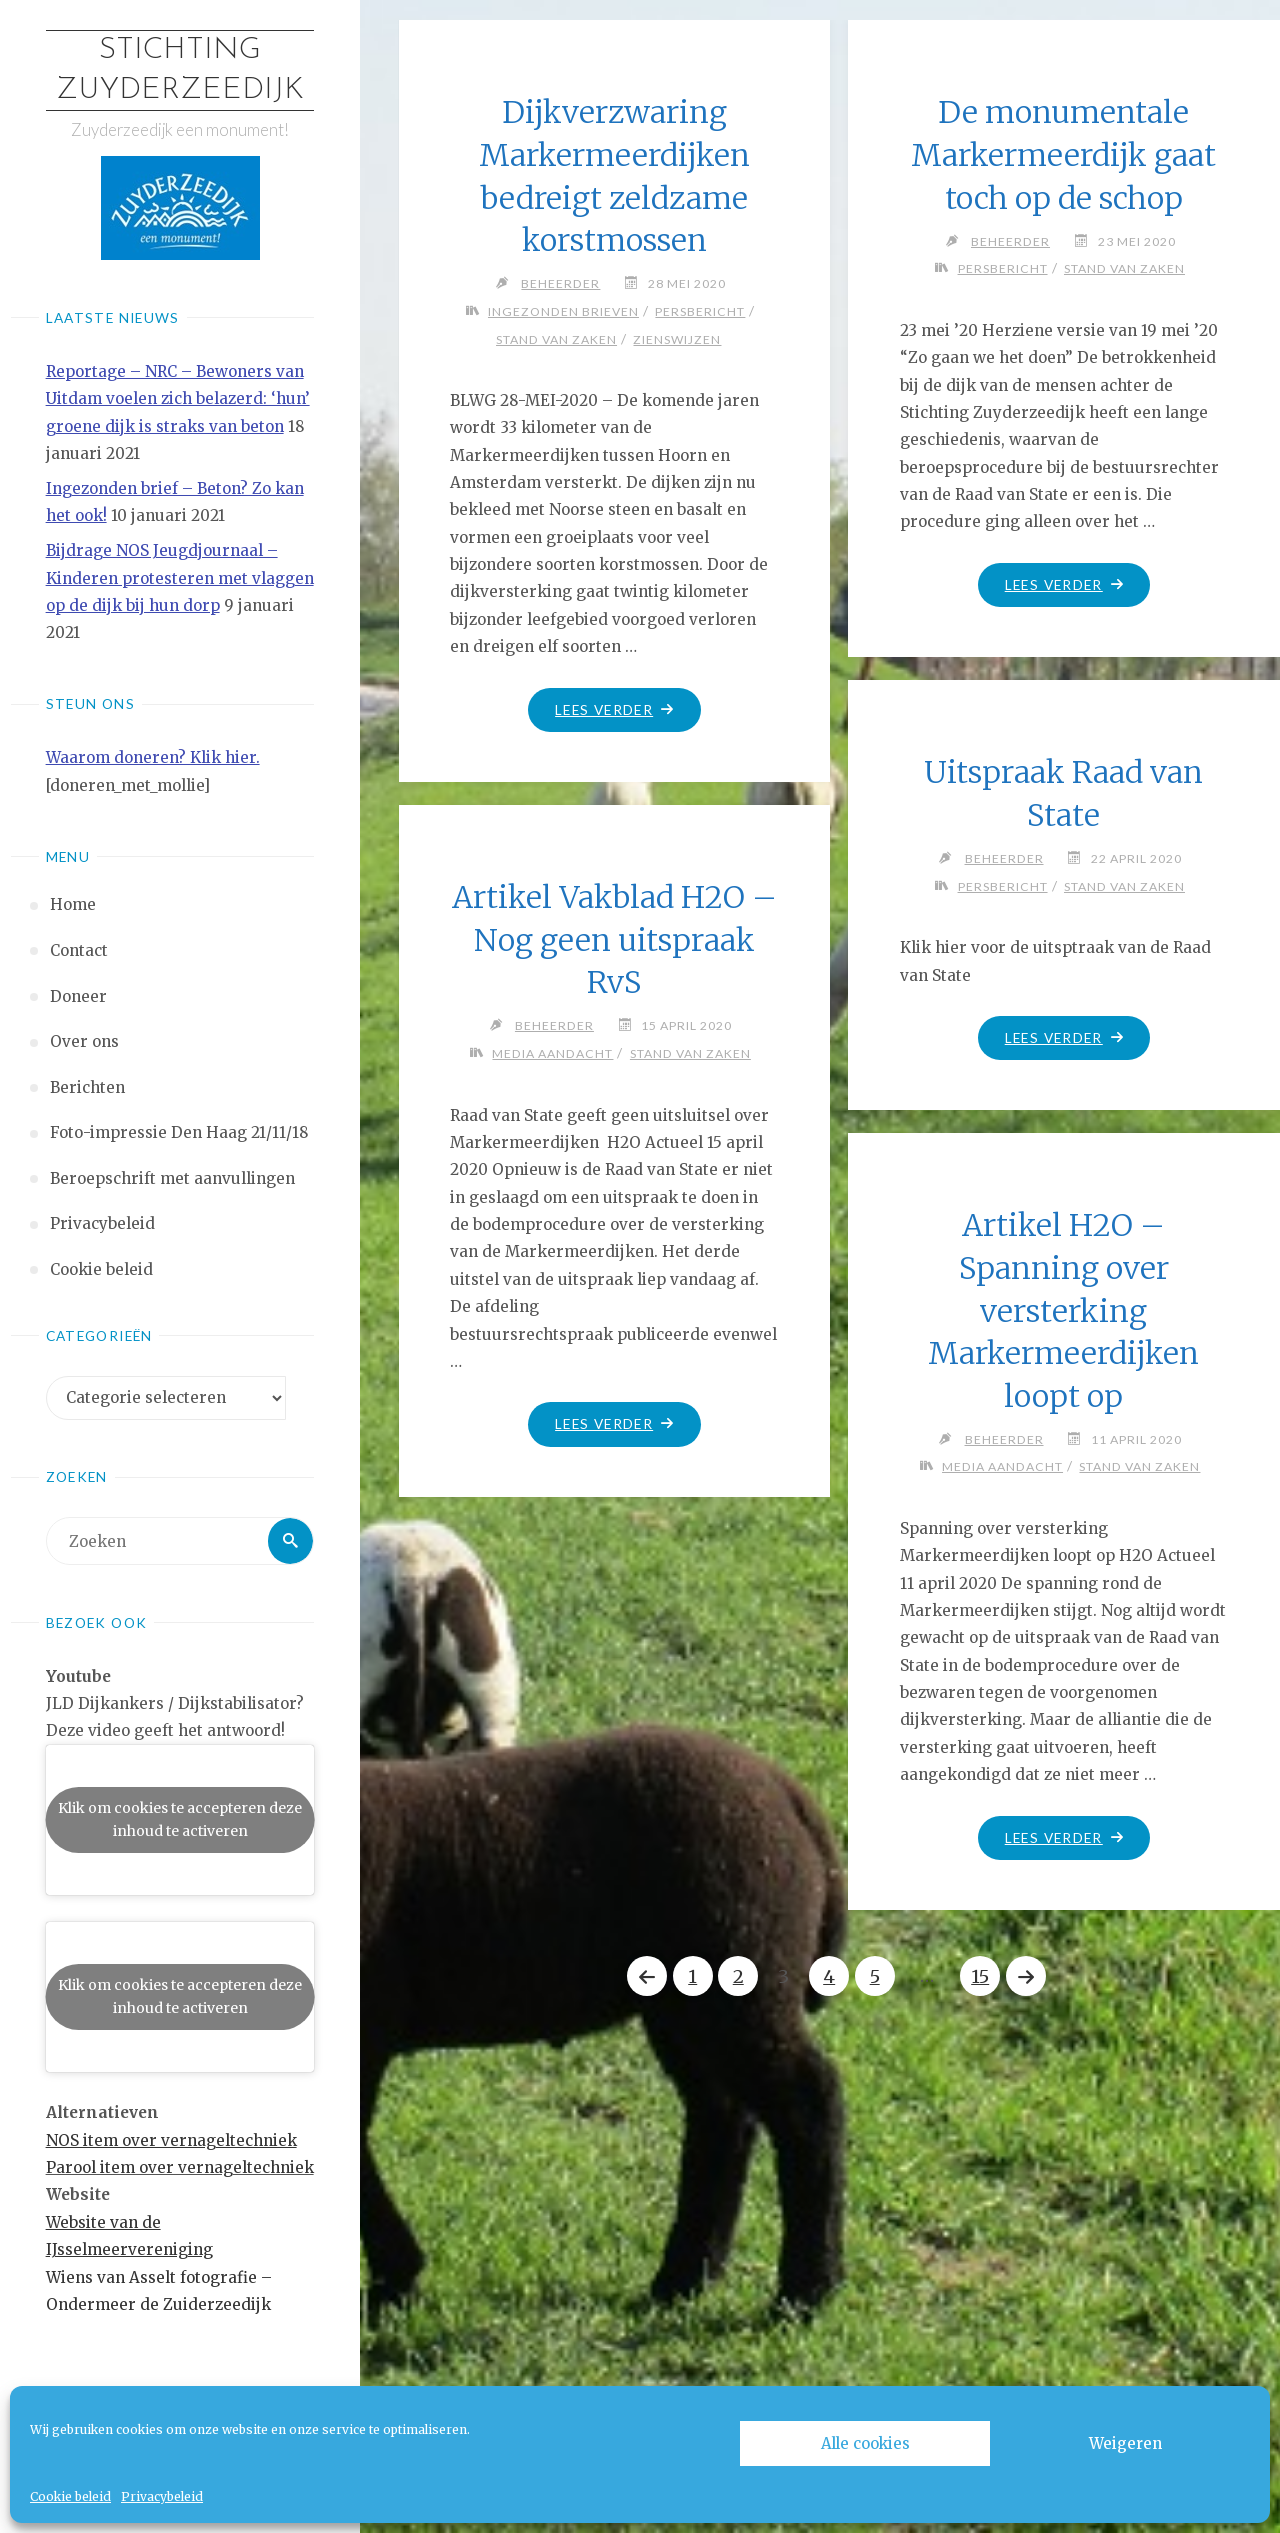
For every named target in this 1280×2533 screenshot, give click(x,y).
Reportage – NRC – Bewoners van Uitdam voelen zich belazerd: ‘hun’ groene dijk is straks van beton (178, 399)
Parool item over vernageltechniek (180, 2167)
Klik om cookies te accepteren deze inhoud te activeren (180, 1819)
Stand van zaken (556, 339)
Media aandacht (552, 1053)
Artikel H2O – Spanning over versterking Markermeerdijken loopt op (1063, 1310)
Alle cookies (865, 2443)
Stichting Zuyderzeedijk (180, 70)
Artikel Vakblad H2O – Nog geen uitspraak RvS (614, 939)
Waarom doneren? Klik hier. (153, 758)
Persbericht (701, 311)
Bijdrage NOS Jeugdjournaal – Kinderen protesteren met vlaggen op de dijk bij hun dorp (180, 579)
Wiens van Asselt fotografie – (159, 2277)
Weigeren (1125, 2443)
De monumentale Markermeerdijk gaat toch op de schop (1063, 154)
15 (981, 1976)
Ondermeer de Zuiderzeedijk (158, 2304)
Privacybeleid (162, 2496)
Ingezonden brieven (563, 311)
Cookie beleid (70, 2496)
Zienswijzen (677, 339)
